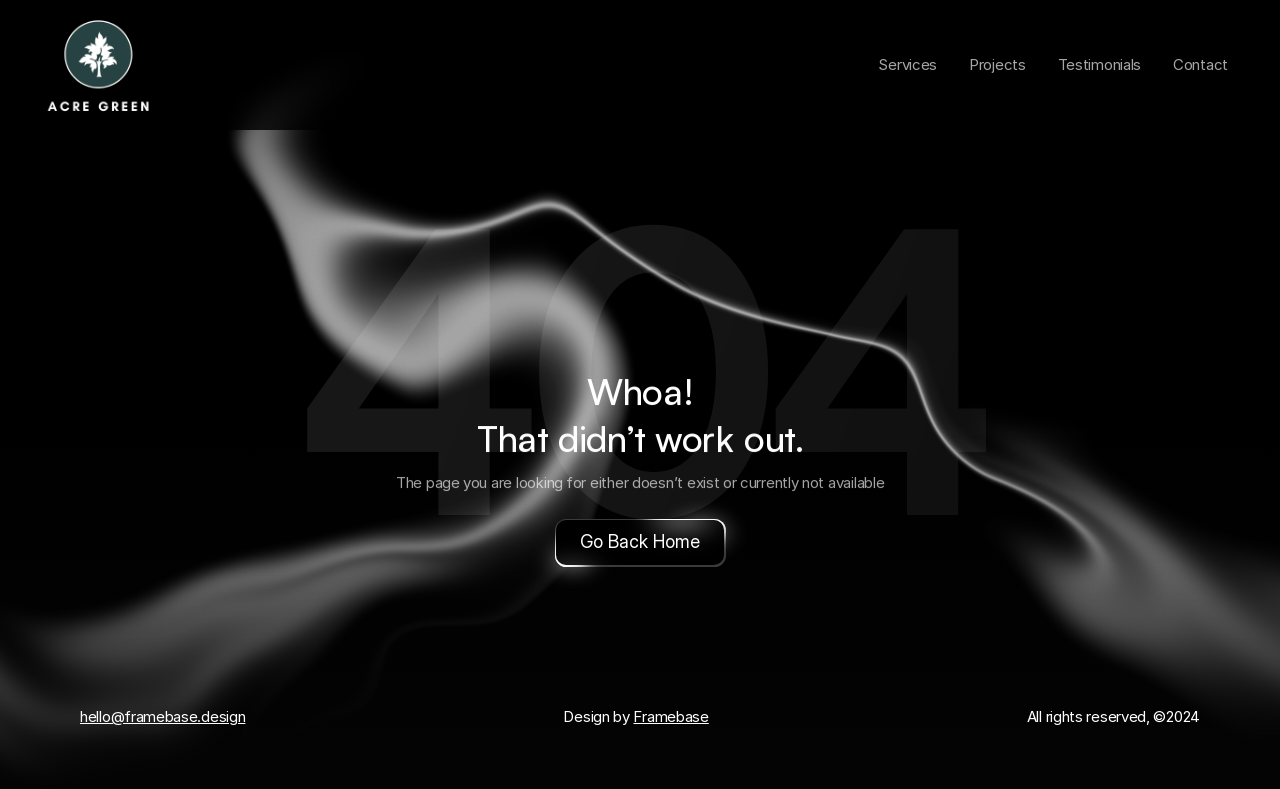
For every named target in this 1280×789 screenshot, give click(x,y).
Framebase (670, 716)
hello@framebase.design (162, 716)
